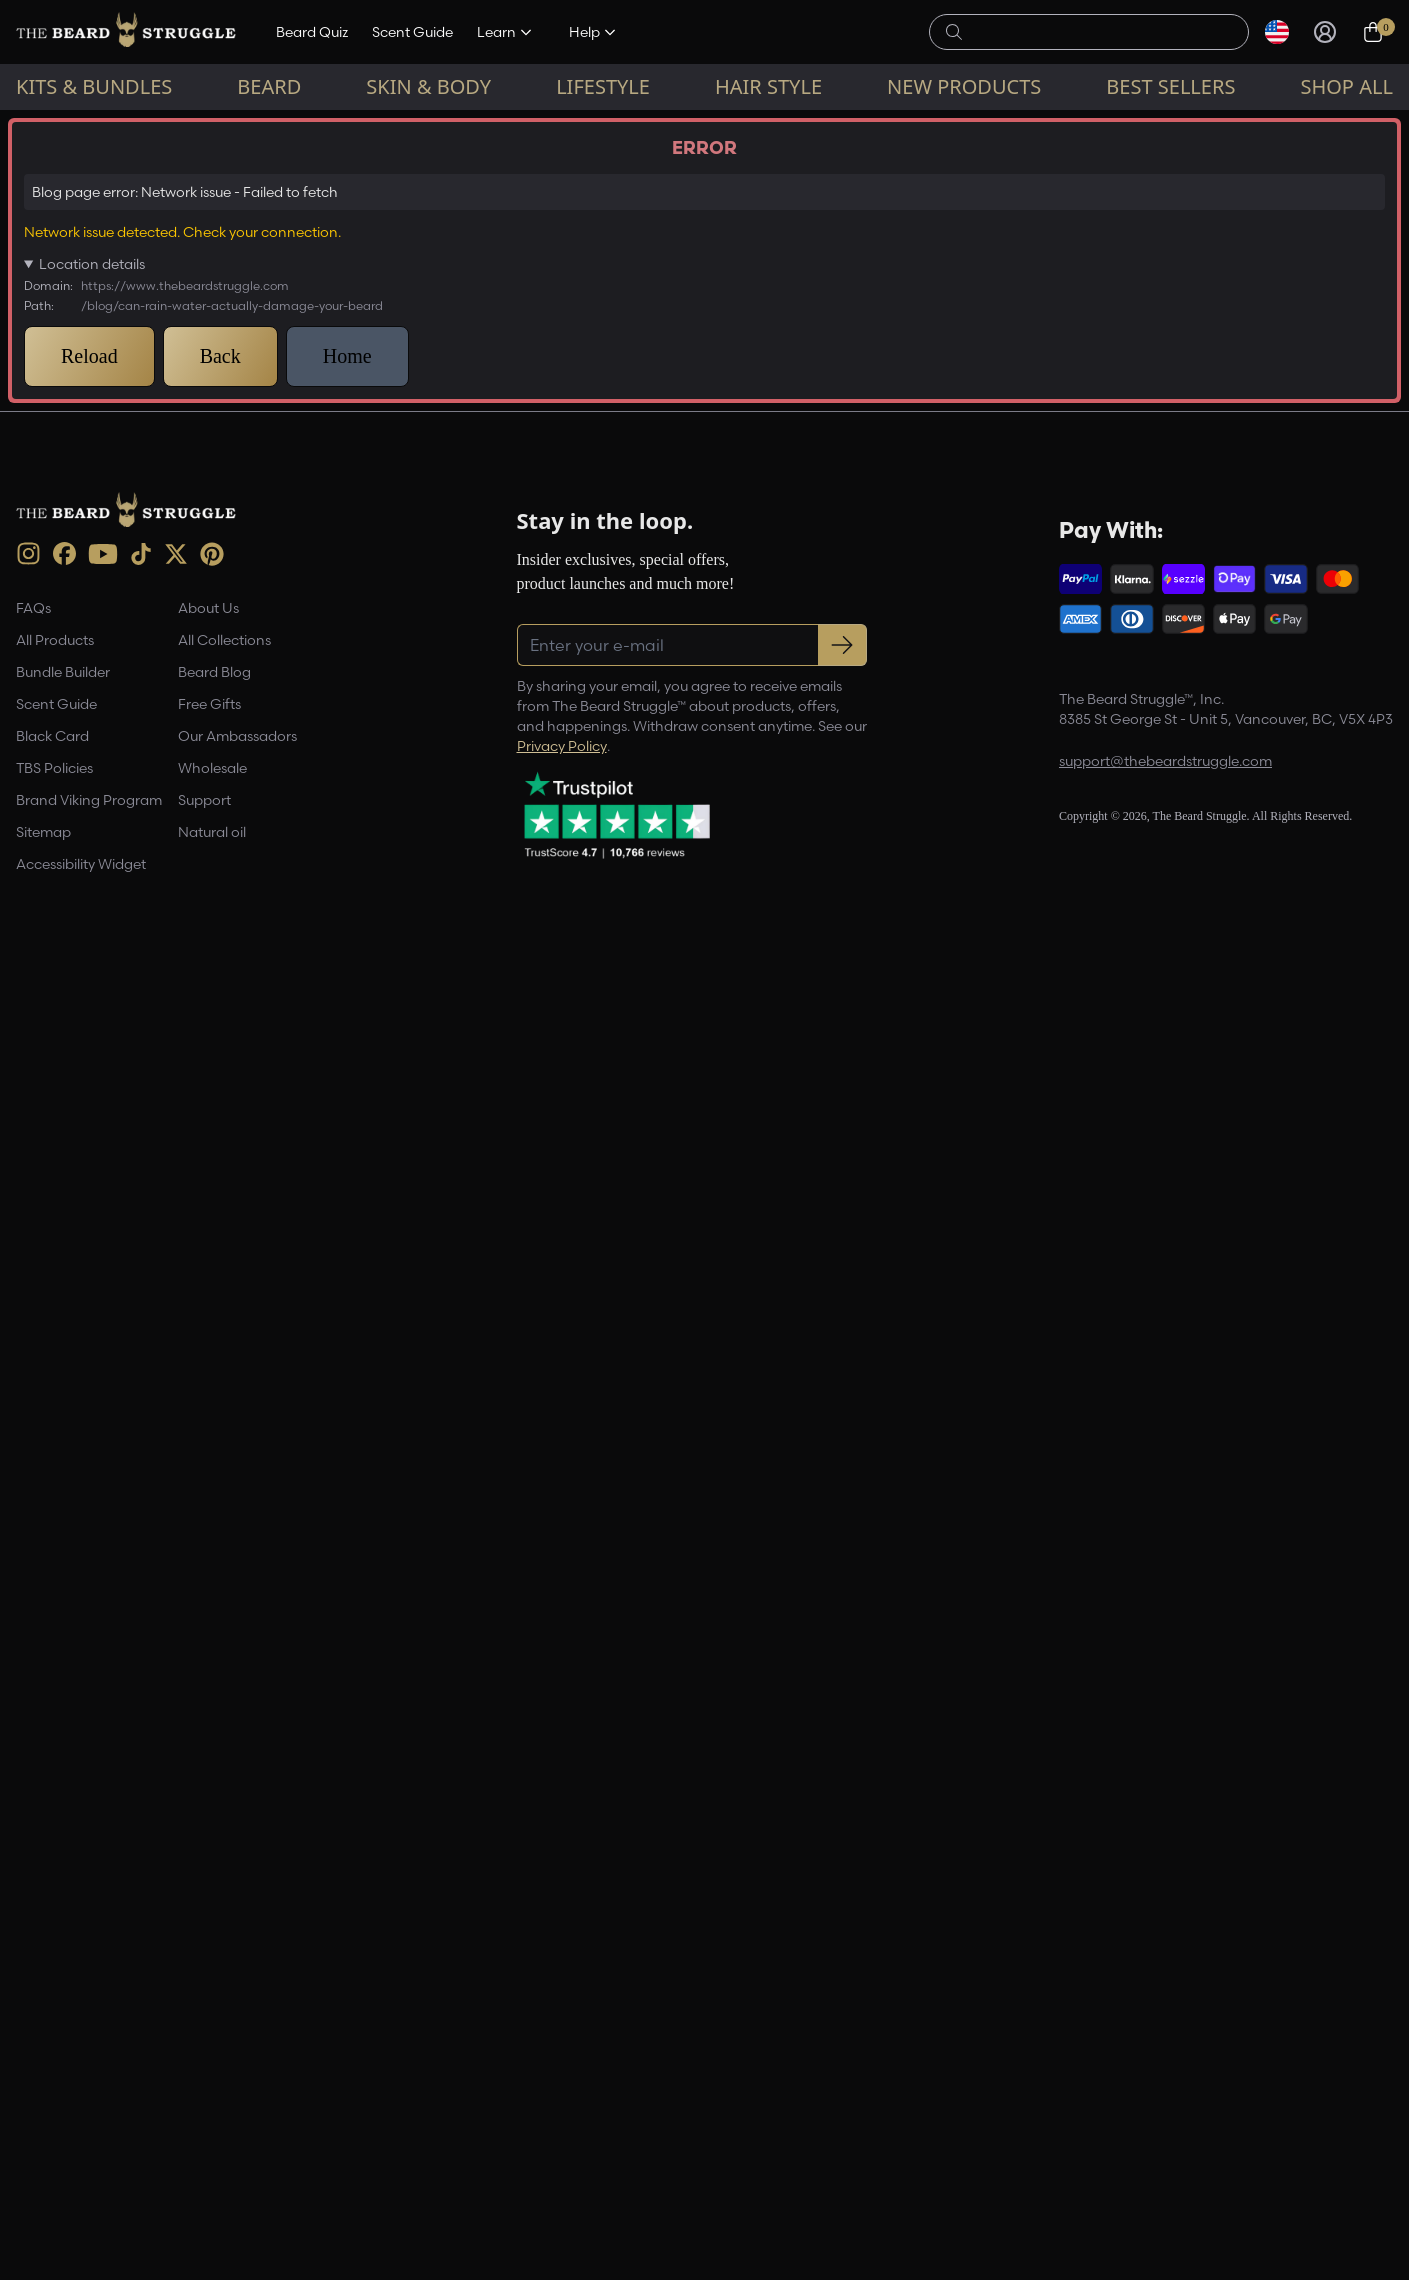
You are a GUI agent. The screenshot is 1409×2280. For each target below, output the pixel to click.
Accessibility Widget (81, 2188)
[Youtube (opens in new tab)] (103, 1877)
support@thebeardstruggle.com (1165, 2085)
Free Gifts (209, 2028)
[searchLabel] (1100, 32)
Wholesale (212, 2092)
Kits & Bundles (94, 86)
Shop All (1346, 86)
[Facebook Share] (791, 1505)
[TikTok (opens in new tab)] (141, 1877)
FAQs (33, 1932)
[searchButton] (954, 30)
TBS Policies (54, 2092)
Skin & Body (428, 86)
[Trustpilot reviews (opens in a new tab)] (617, 2138)
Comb (457, 1316)
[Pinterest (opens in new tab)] (212, 1877)
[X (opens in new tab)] (176, 1877)
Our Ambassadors (237, 2060)
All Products (55, 1964)
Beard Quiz (312, 32)
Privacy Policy (562, 2069)
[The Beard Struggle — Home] (126, 32)
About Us (208, 1932)
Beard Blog (101, 126)
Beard (269, 86)
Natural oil (212, 2156)
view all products (620, 1001)
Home (30, 126)
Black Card (52, 2060)
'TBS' (225, 1316)
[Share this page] (887, 1505)
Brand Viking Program (89, 2124)
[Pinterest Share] (839, 1505)
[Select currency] (1277, 32)
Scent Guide (412, 32)
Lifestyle (603, 86)
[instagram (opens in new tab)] (28, 1877)
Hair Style (768, 86)
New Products (964, 86)
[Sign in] (1325, 32)
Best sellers (1170, 86)
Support (204, 2124)
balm (285, 1316)
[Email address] (1190, 387)
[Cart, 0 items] (1373, 32)
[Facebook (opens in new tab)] (64, 1877)
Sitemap (43, 2156)
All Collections (224, 1964)
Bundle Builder (63, 1996)
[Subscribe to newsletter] (842, 1968)
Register (1189, 439)
